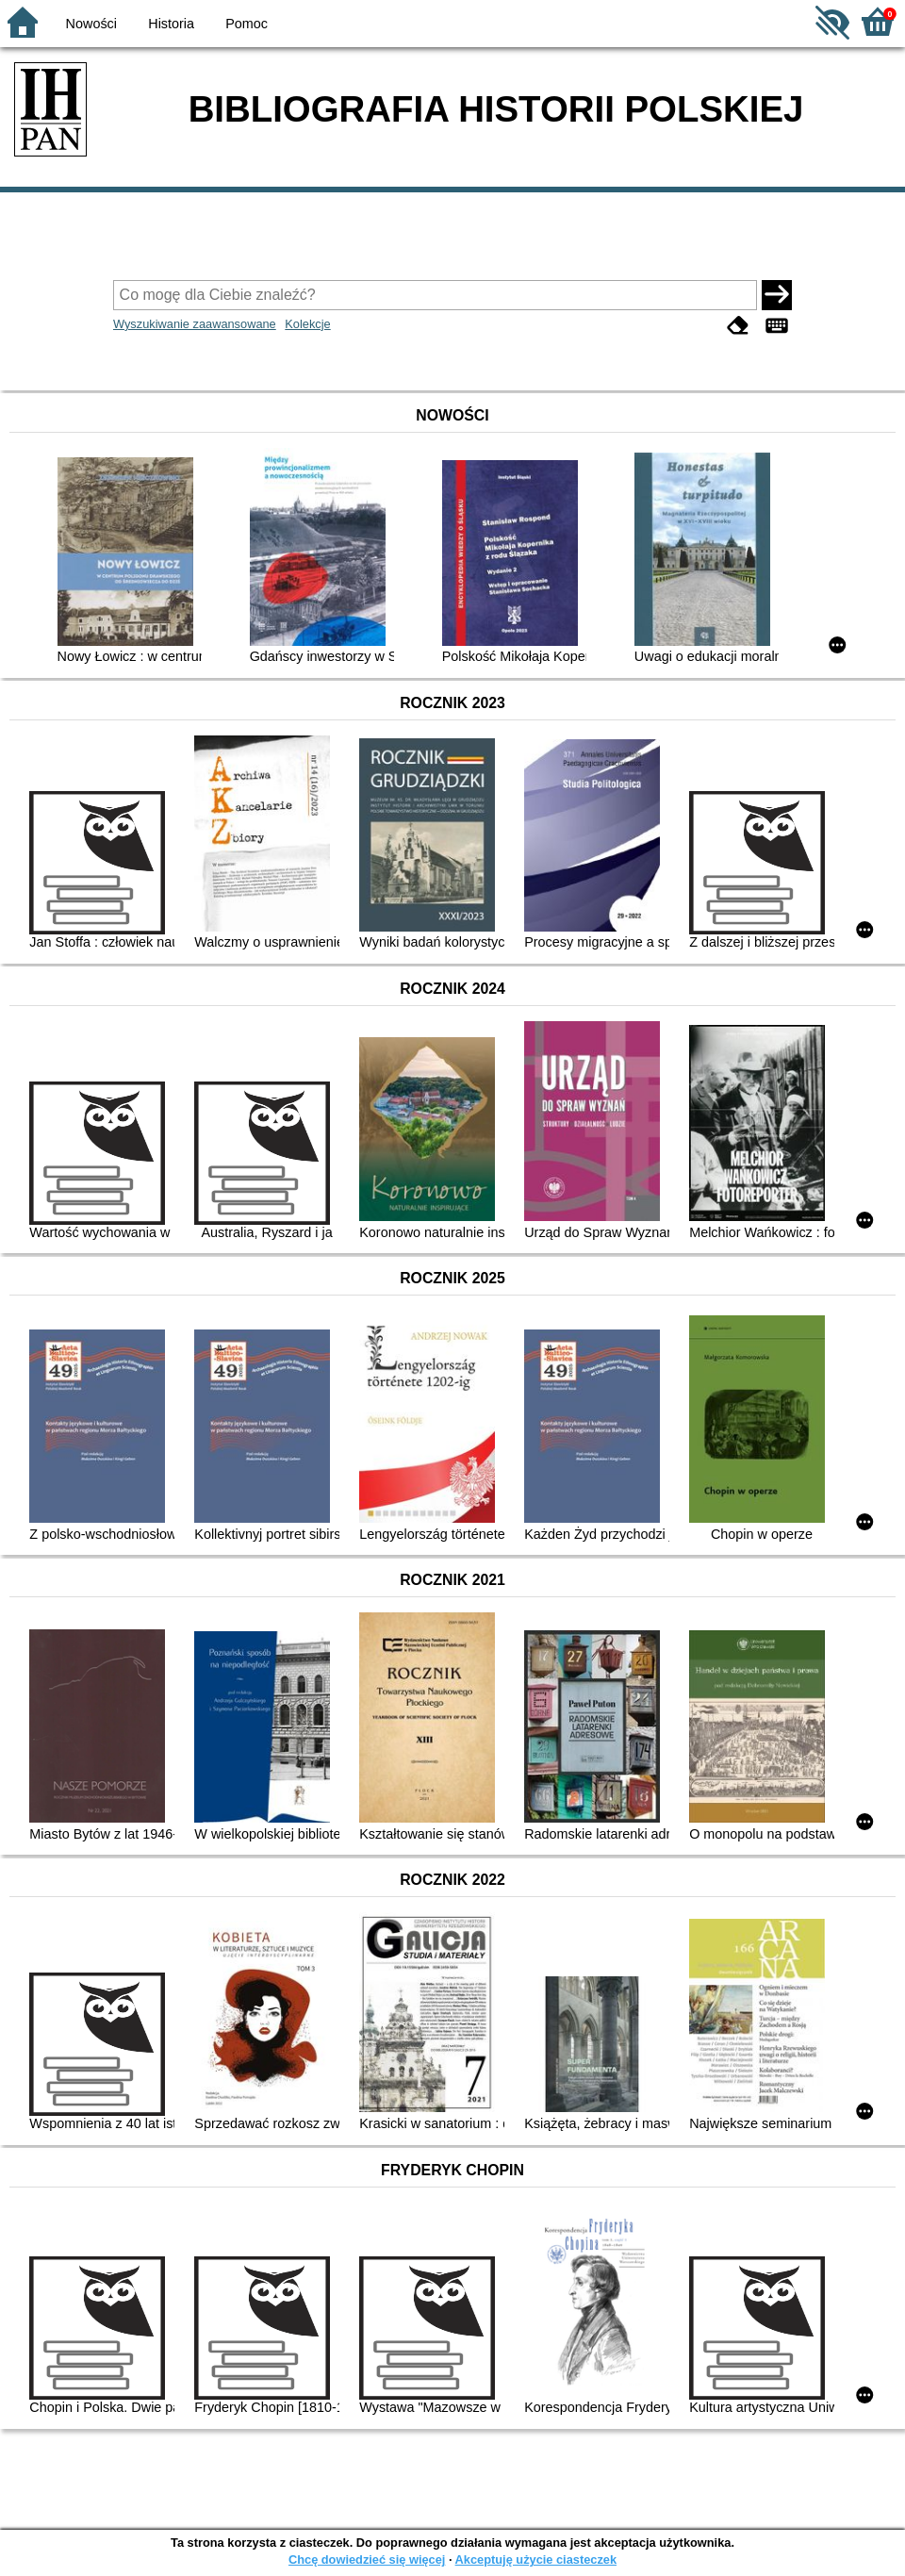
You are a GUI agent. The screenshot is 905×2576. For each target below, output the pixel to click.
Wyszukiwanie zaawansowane (194, 324)
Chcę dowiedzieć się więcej (366, 2559)
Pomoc (246, 23)
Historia (171, 23)
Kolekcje (307, 324)
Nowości (91, 23)
